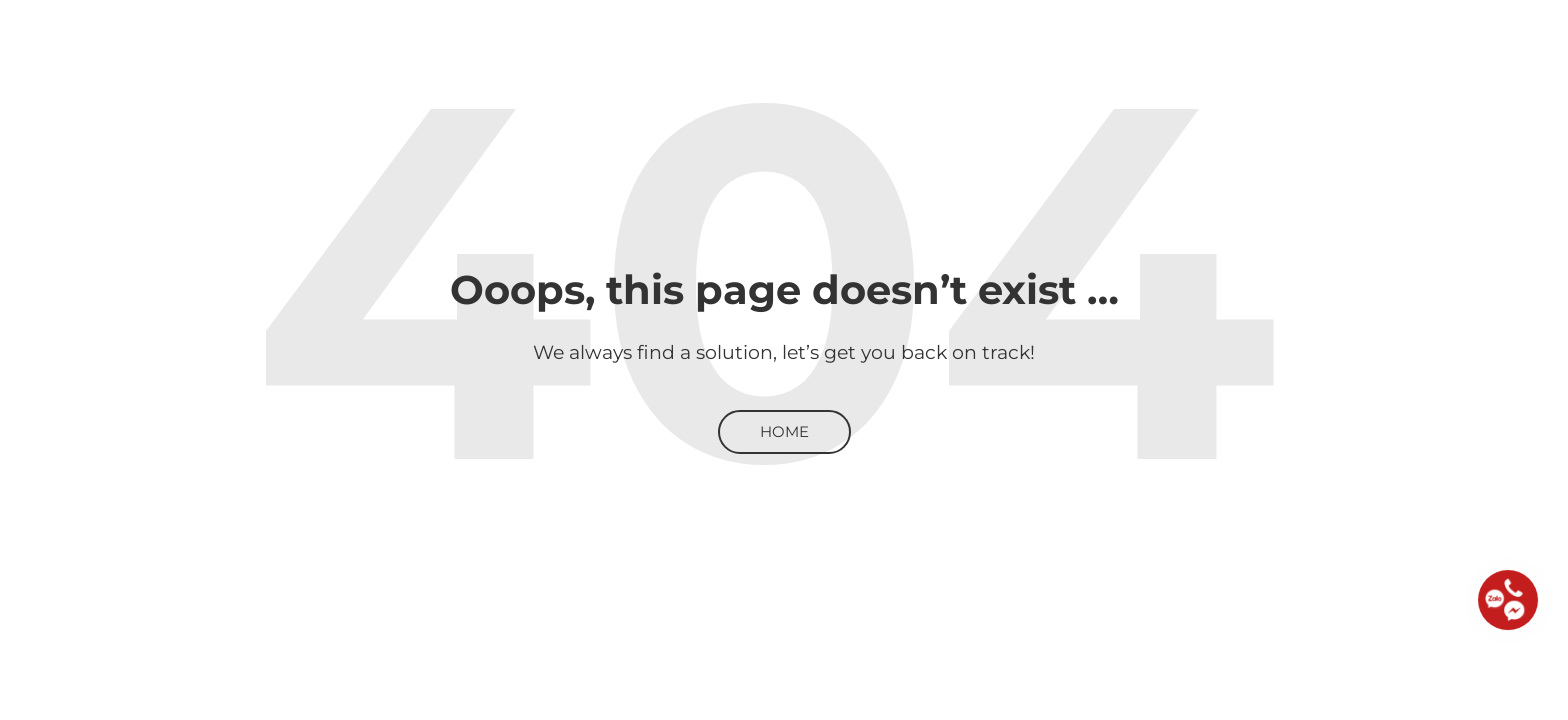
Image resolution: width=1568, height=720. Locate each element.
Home (784, 431)
